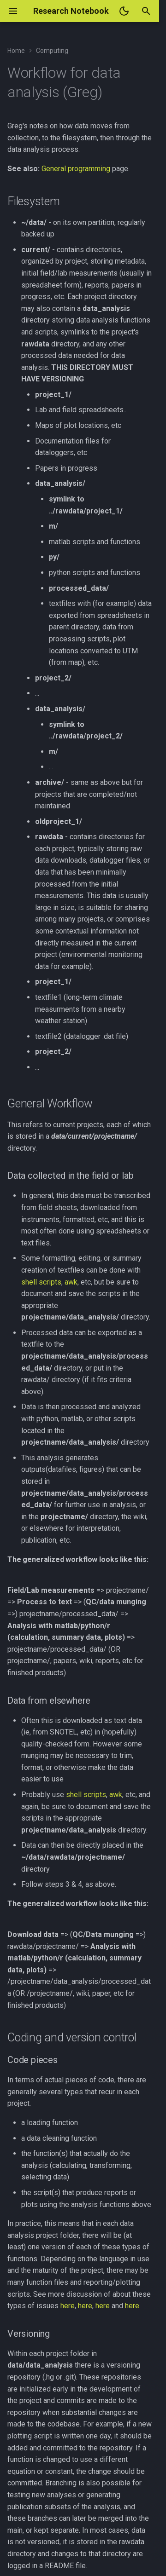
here (67, 2305)
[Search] (146, 11)
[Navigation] (13, 11)
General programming (76, 168)
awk (71, 1282)
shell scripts (41, 1282)
